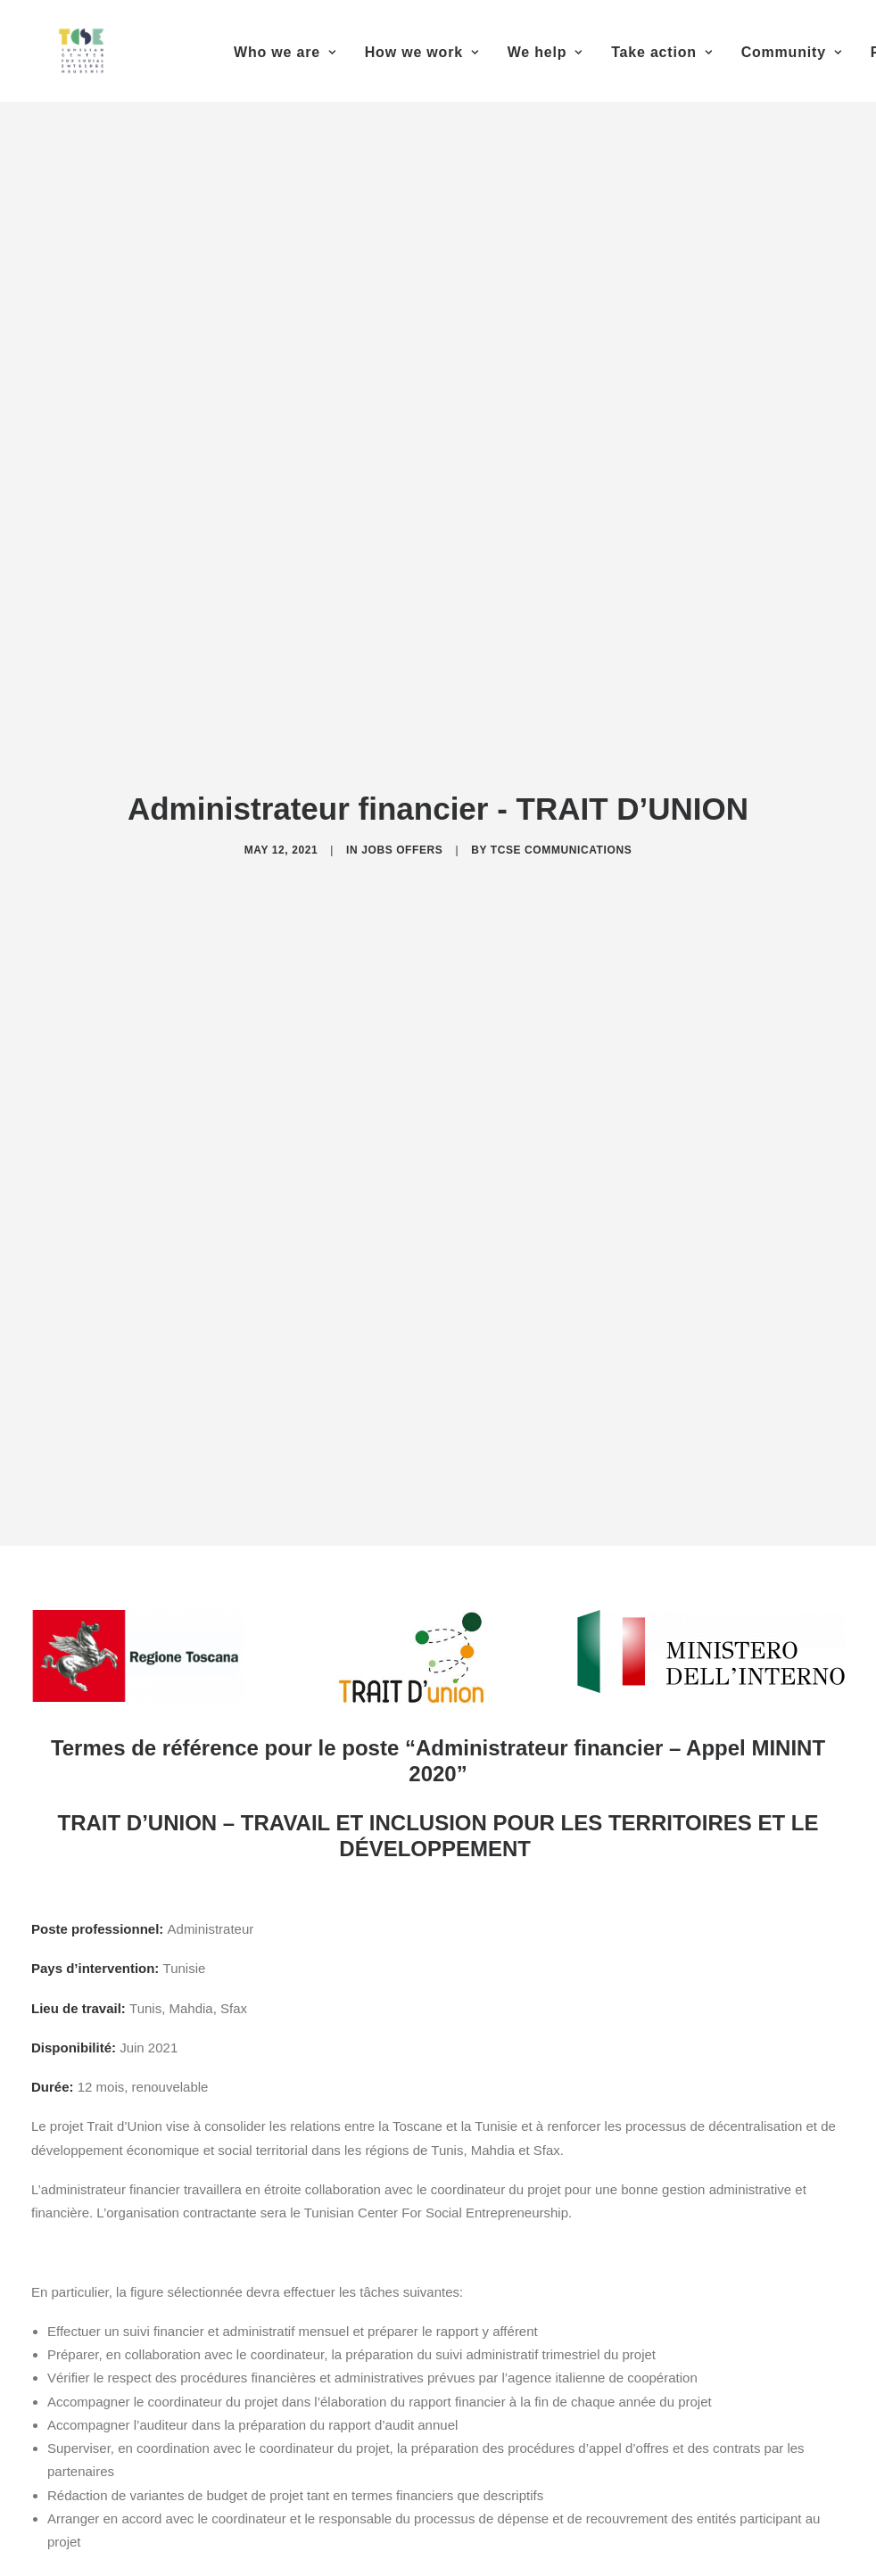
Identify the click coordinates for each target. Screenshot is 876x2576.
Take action (661, 52)
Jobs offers (401, 834)
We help (545, 52)
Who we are (285, 52)
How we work (422, 52)
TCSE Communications (561, 834)
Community (791, 52)
